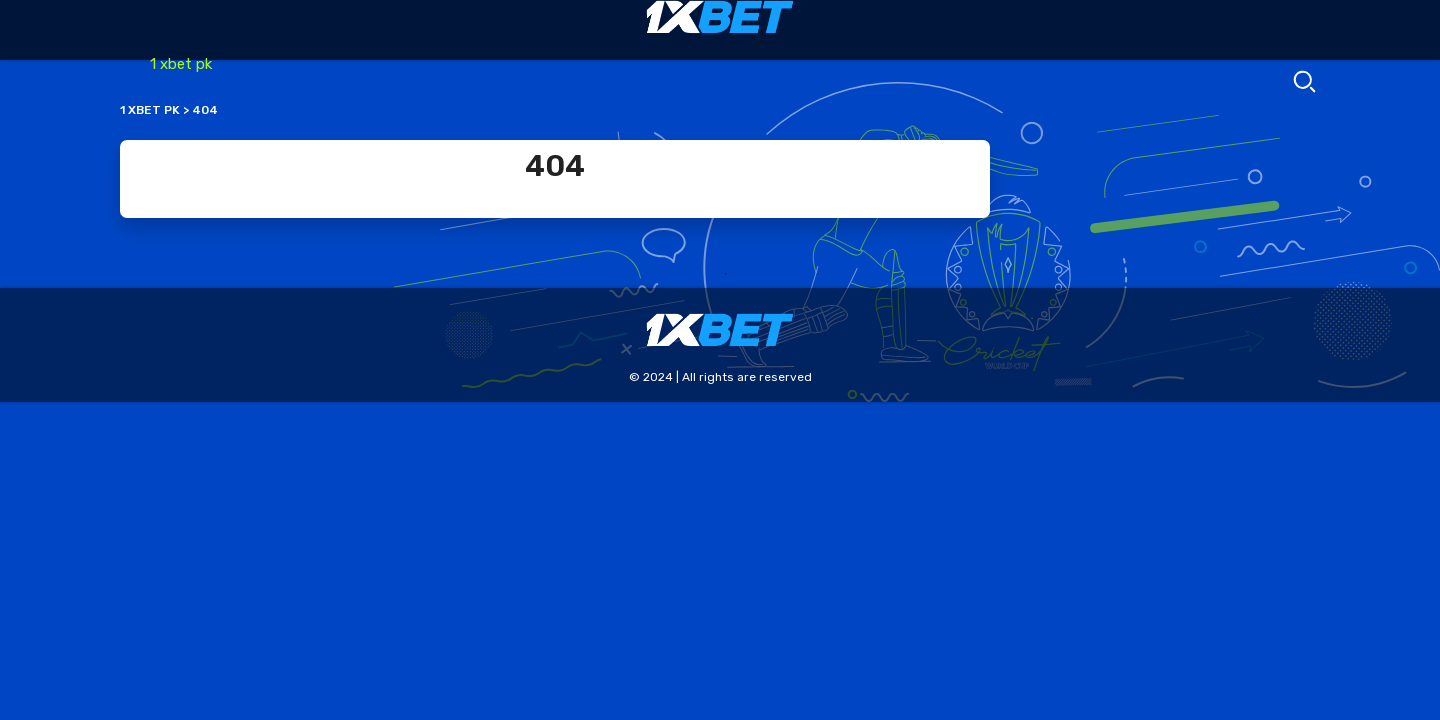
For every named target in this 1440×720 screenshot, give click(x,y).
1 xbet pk (181, 64)
